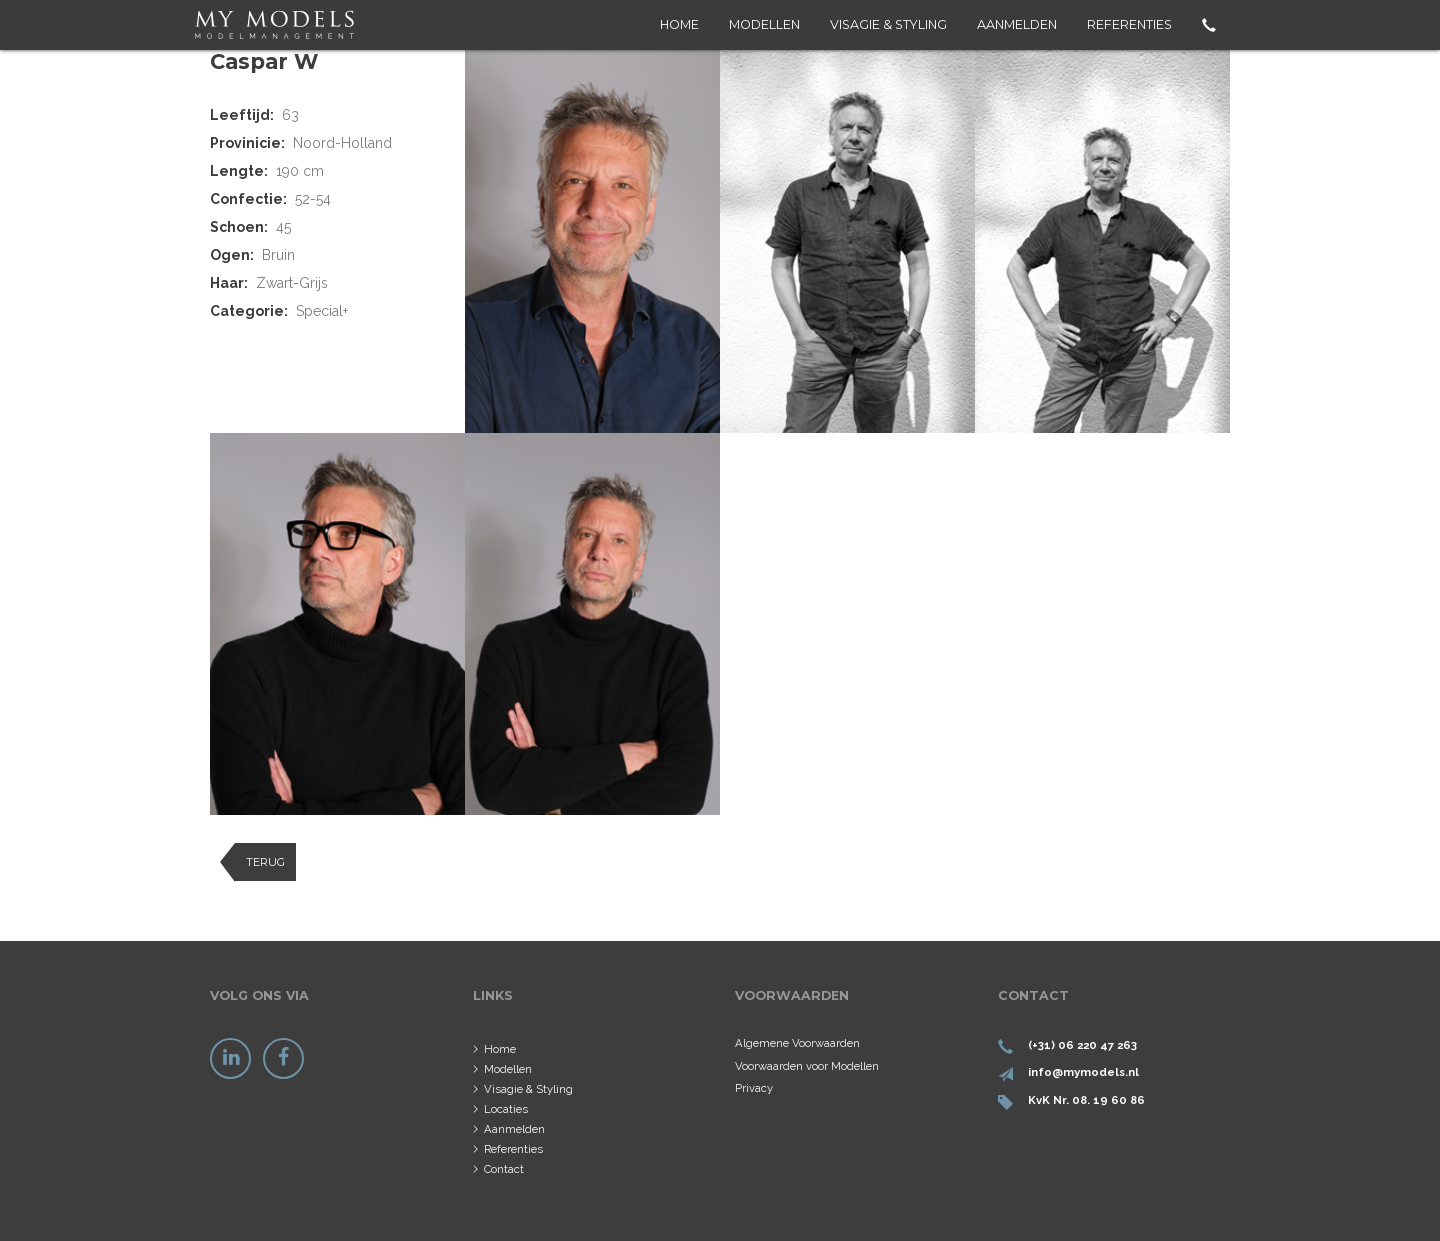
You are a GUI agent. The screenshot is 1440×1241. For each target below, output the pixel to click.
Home (679, 24)
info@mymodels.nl (1083, 1072)
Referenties (1129, 24)
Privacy (754, 1088)
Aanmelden (1017, 24)
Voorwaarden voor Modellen (807, 1066)
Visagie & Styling (888, 24)
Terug (265, 862)
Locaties (506, 1109)
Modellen (764, 24)
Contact (504, 1169)
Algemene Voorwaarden (797, 1043)
